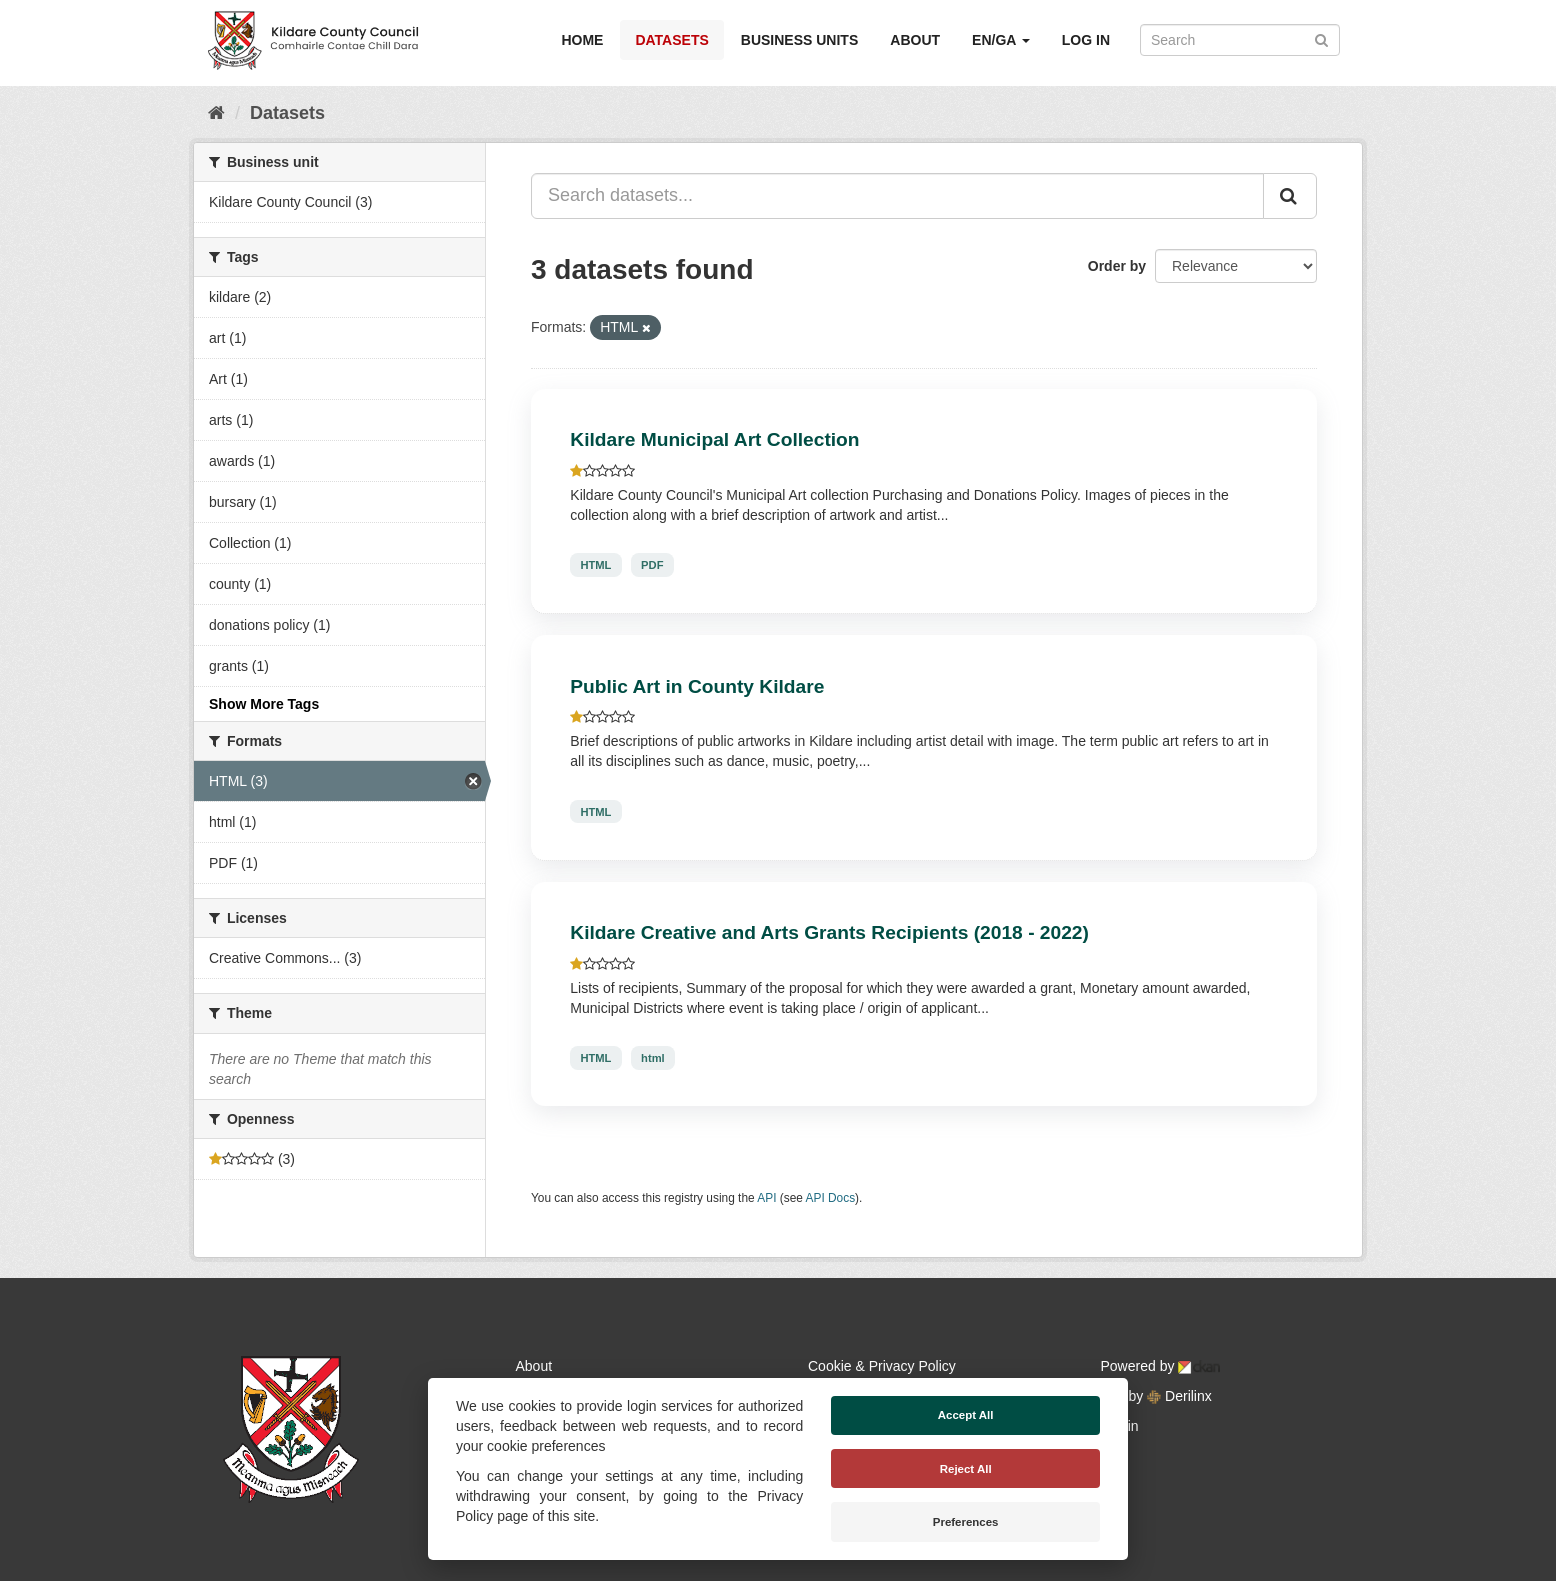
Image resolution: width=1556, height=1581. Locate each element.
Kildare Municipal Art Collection (714, 439)
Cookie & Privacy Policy (882, 1366)
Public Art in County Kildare (697, 686)
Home (582, 40)
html (653, 1058)
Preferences (966, 1522)
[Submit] (1321, 38)
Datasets (671, 40)
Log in (1086, 40)
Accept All (966, 1415)
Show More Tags (264, 704)
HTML (595, 565)
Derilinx (1179, 1396)
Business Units (799, 40)
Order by (1117, 266)
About (915, 40)
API (766, 1198)
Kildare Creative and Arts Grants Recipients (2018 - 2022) (829, 932)
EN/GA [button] (1001, 40)
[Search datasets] (1240, 40)
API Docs (831, 1198)
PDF (652, 565)
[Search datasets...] (897, 196)
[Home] (216, 113)
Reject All (966, 1469)
